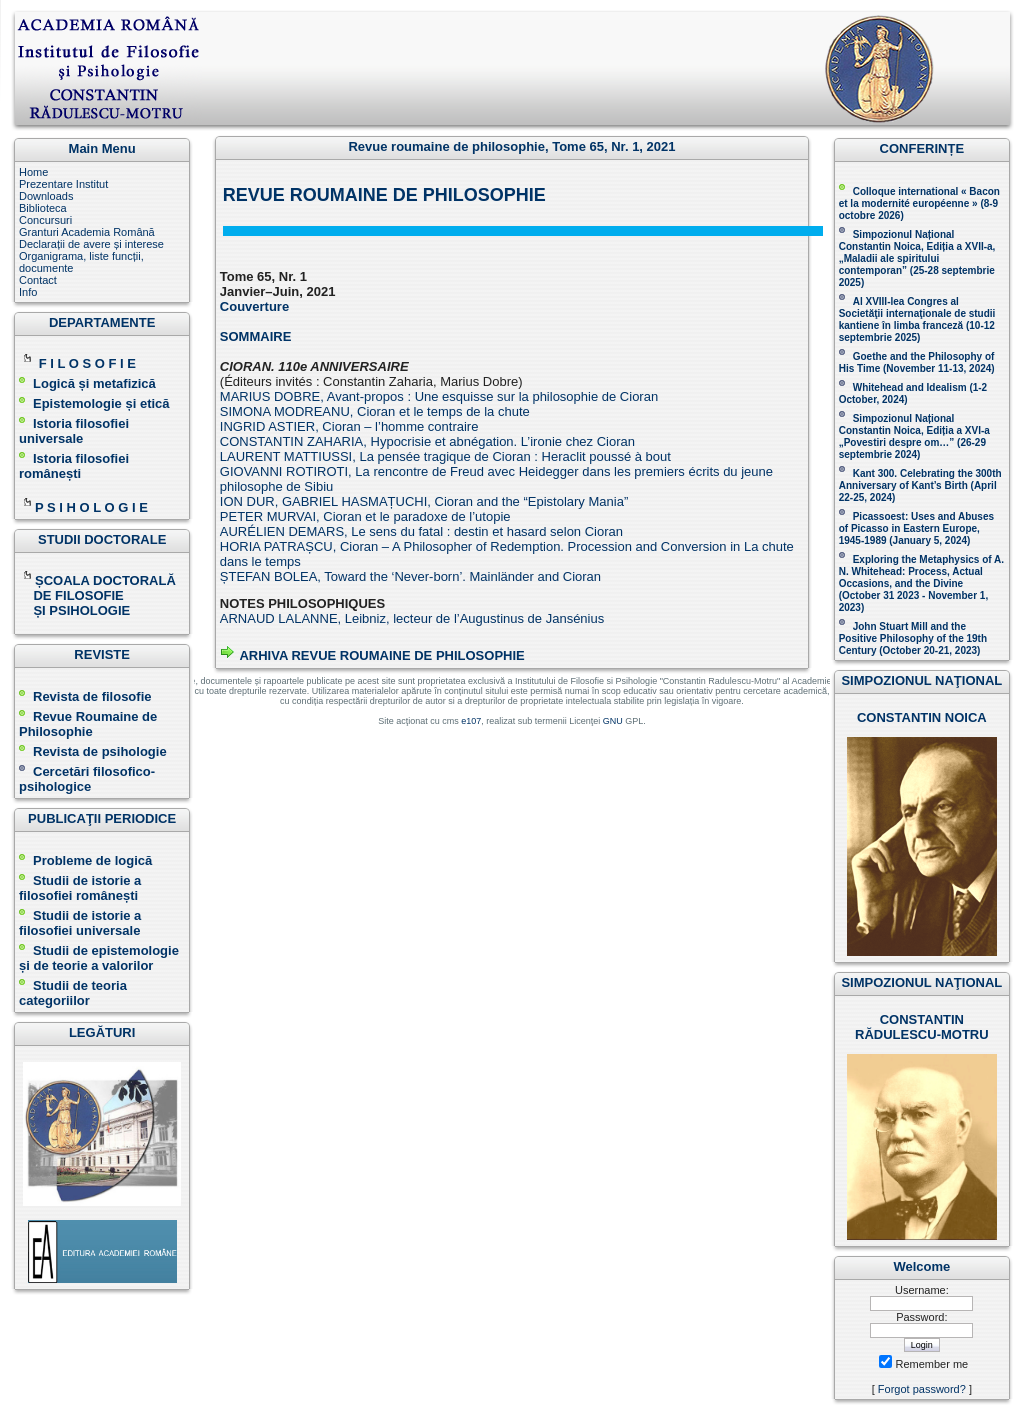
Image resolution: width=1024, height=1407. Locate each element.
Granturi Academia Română (87, 232)
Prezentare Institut (63, 184)
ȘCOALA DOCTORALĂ (99, 580)
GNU (613, 721)
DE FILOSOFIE (73, 595)
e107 (471, 721)
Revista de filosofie (85, 696)
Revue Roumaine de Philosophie (88, 724)
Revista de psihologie (100, 751)
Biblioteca (43, 208)
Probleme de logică (92, 860)
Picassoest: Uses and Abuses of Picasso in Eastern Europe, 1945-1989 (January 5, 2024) (916, 528)
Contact (38, 280)
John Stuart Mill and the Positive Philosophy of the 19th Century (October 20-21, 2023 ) (913, 638)
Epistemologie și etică (101, 403)
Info (28, 292)
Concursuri (45, 220)
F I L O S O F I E (87, 363)
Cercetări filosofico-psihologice (87, 779)
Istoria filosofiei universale (74, 431)
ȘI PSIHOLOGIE (74, 610)
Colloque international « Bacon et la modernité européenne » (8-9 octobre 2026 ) (919, 203)
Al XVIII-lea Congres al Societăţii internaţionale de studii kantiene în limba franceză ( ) (917, 319)
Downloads (46, 196)
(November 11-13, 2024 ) (917, 362)
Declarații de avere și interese (91, 244)
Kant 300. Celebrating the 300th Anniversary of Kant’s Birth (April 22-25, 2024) (920, 485)
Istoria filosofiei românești (74, 466)
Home (33, 172)
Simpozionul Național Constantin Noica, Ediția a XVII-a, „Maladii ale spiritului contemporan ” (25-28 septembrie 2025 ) (917, 258)
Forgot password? (922, 1389)
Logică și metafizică (94, 383)
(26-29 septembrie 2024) (912, 448)
